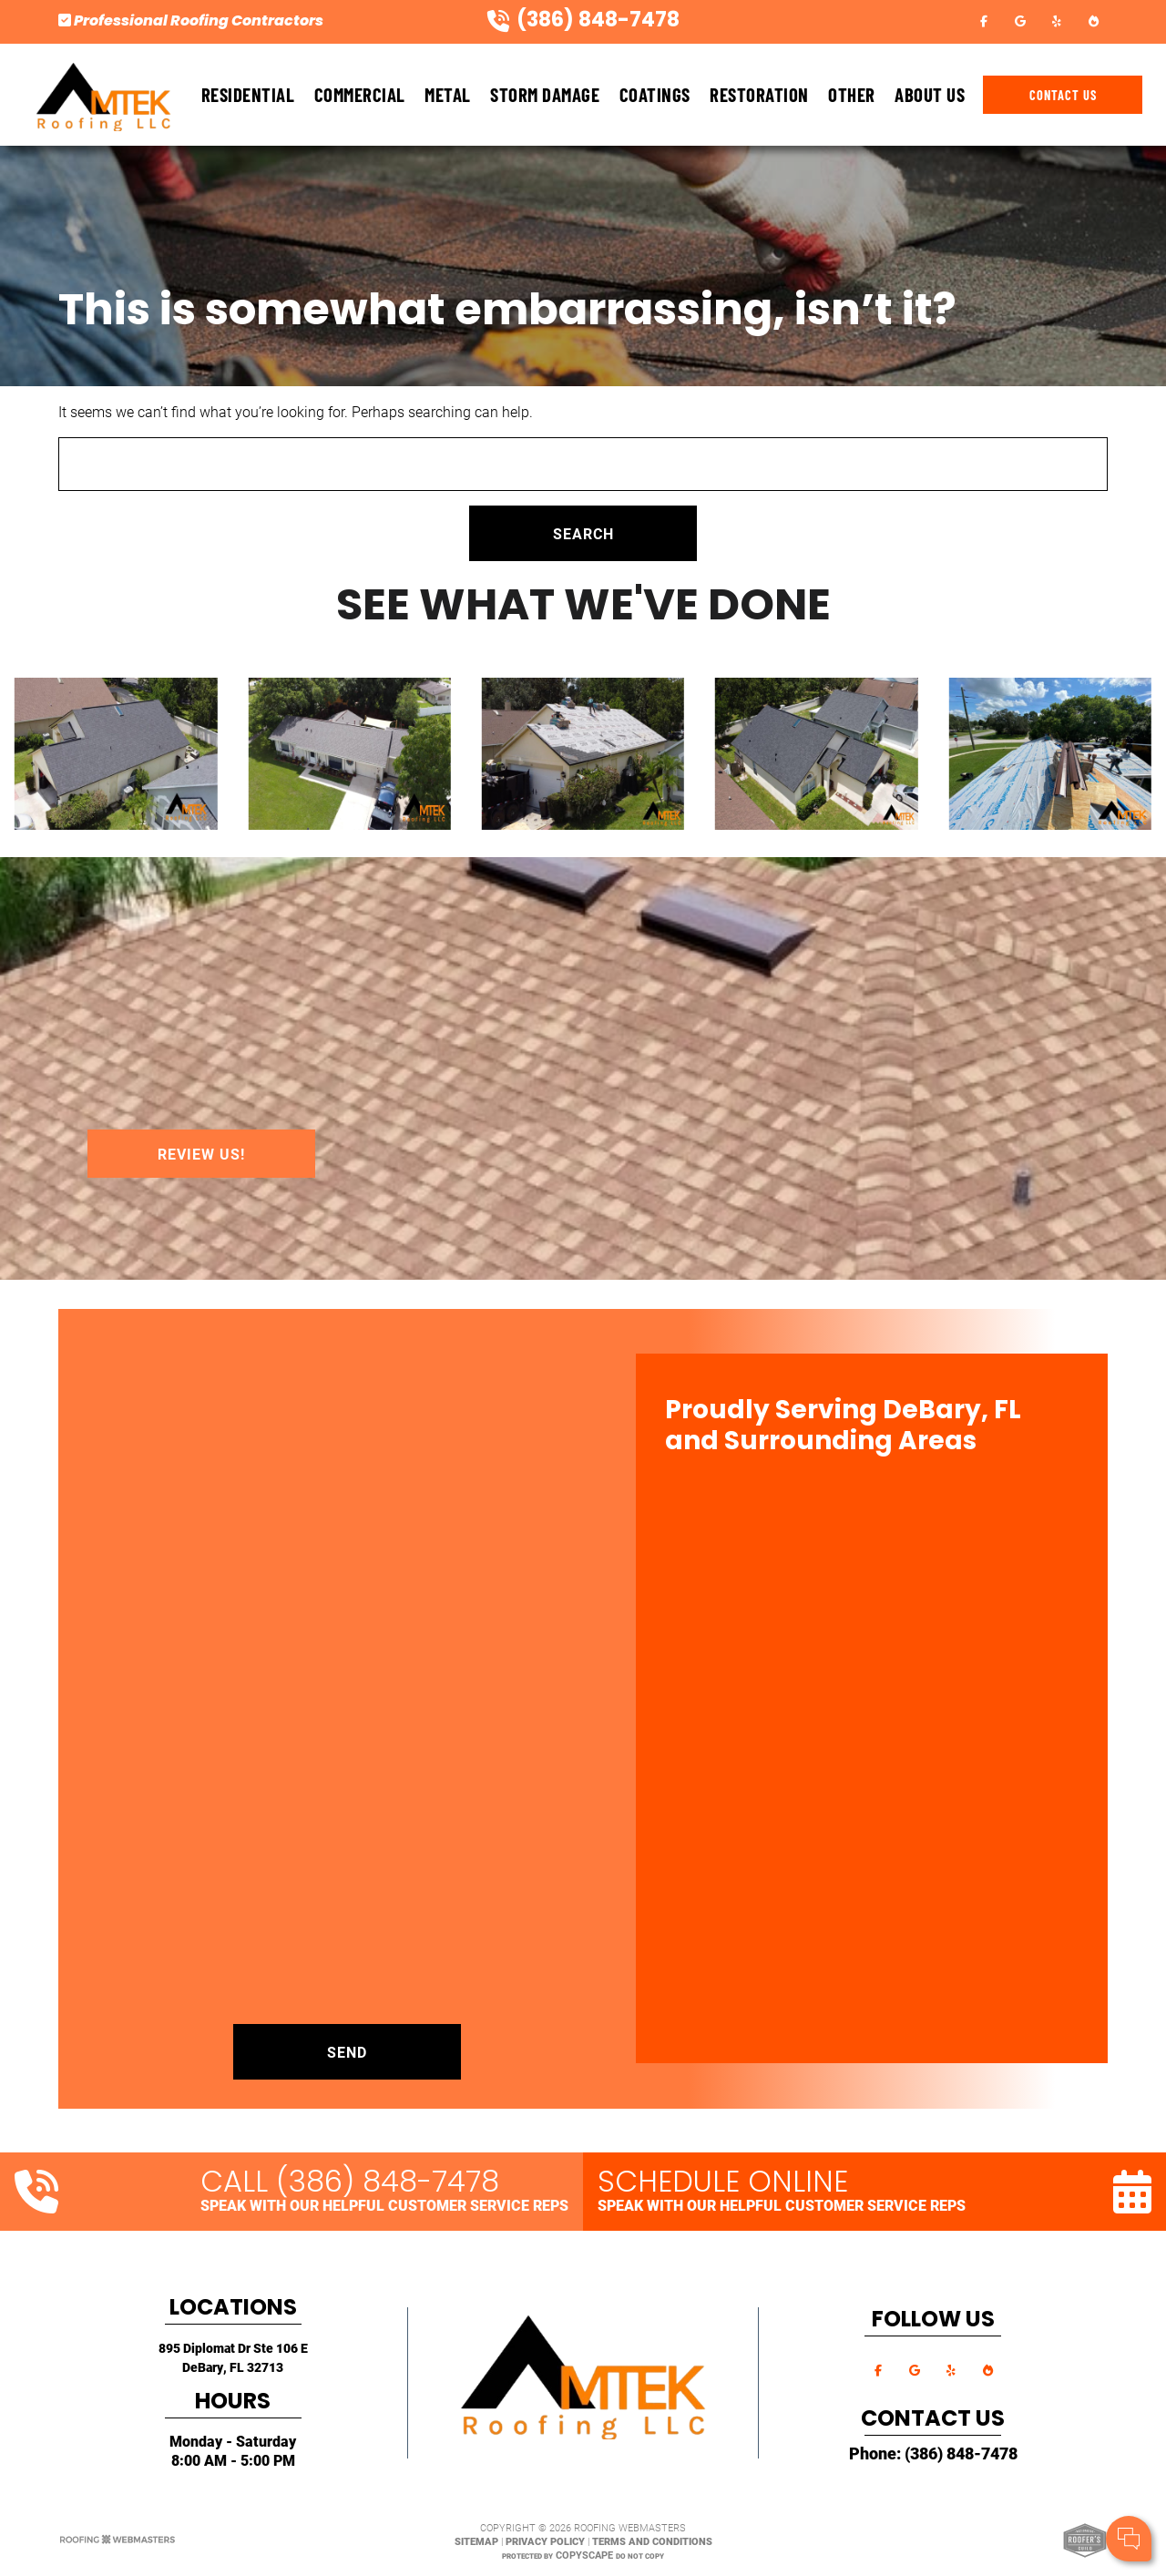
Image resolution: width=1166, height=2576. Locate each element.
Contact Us (1063, 95)
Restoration (759, 94)
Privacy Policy (545, 2541)
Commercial (359, 94)
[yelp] (1056, 19)
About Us (930, 94)
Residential (248, 94)
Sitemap (476, 2541)
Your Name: (910, 2445)
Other (851, 94)
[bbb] (1093, 19)
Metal (447, 94)
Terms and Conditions (652, 2541)
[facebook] (983, 19)
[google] (1020, 19)
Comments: (911, 2484)
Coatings (654, 94)
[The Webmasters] (117, 2541)
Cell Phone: (909, 2465)
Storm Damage (544, 94)
